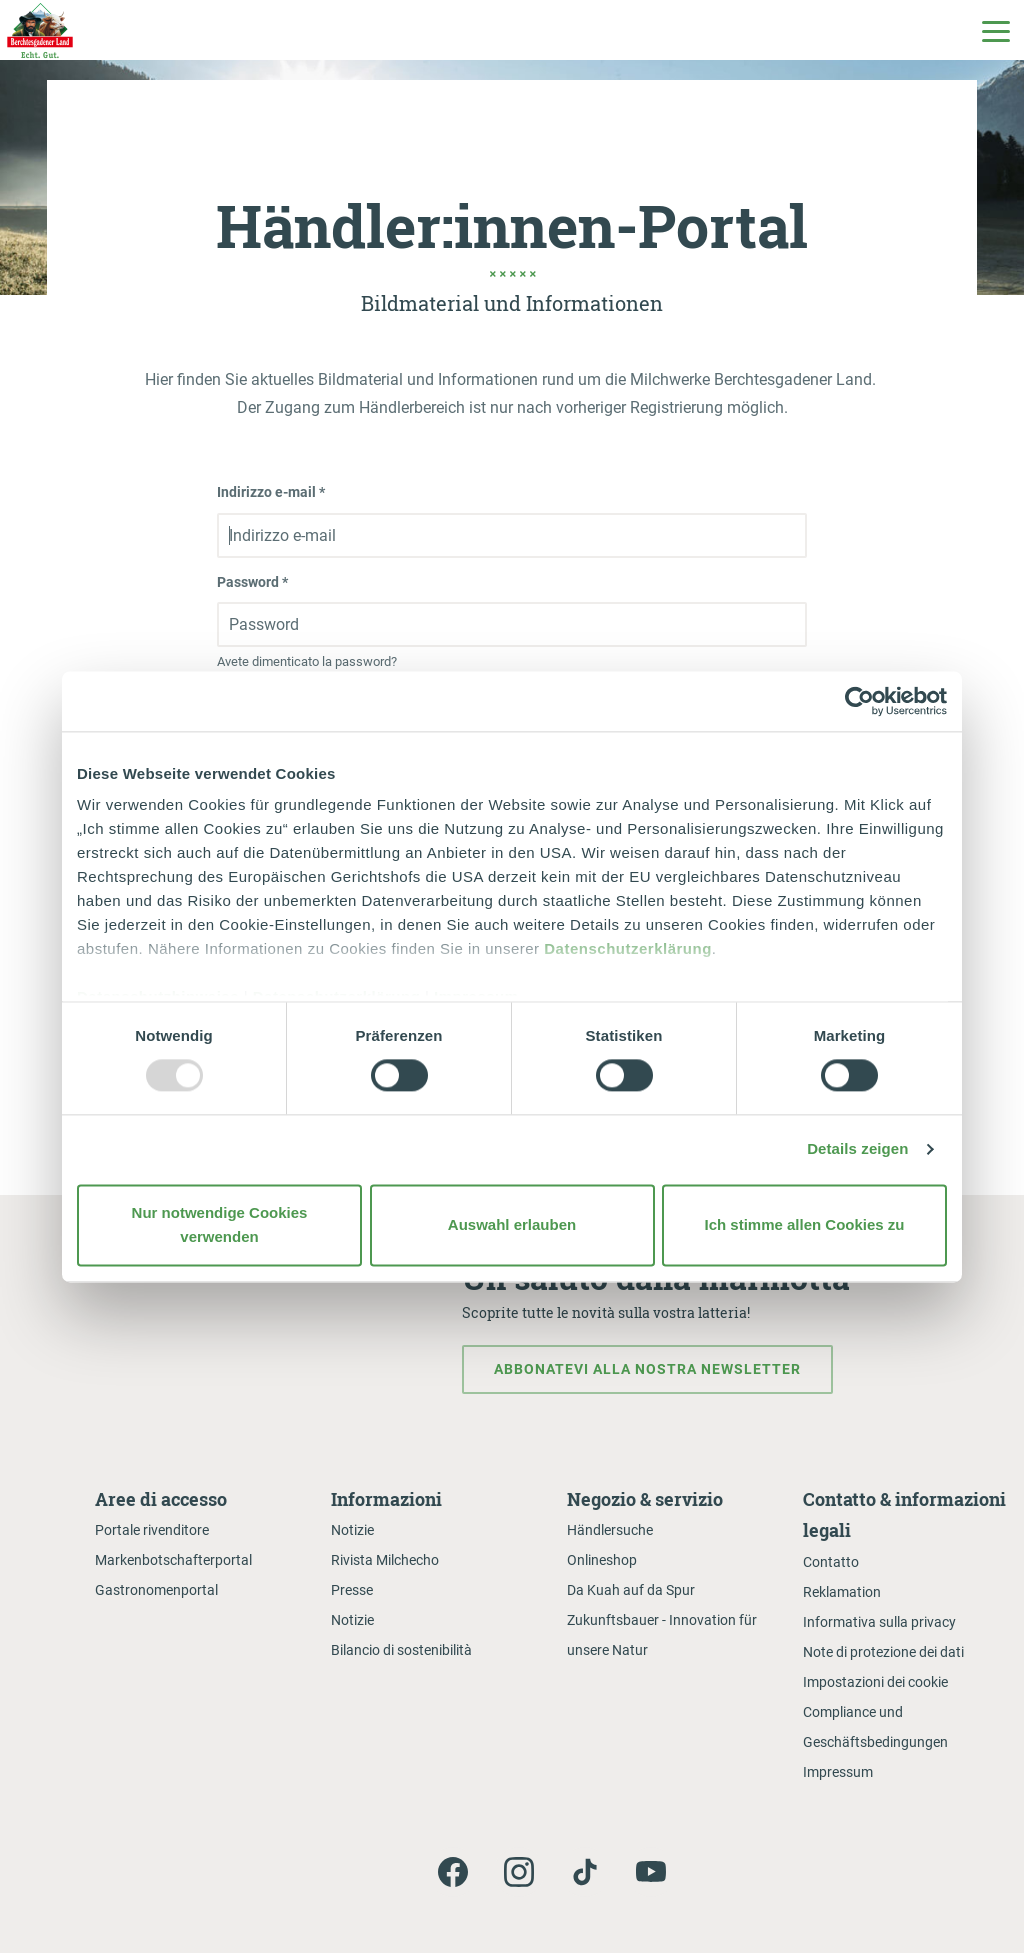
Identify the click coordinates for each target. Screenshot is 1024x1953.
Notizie (352, 1530)
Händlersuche (610, 1530)
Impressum (838, 1772)
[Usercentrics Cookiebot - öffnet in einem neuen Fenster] (859, 701)
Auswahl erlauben (512, 1224)
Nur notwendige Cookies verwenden (220, 1224)
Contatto (831, 1562)
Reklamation (842, 1592)
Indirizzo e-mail (271, 492)
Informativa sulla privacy (879, 1622)
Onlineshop (602, 1560)
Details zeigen (857, 1149)
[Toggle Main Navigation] (995, 30)
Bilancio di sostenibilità (401, 1650)
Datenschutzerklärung (628, 948)
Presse (352, 1590)
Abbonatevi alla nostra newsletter (647, 1369)
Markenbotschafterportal (173, 1560)
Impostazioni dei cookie (875, 1682)
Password (252, 582)
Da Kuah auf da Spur (631, 1590)
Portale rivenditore (152, 1530)
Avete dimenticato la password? (307, 661)
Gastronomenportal (156, 1590)
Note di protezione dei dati (883, 1652)
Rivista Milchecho (385, 1560)
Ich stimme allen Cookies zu (804, 1224)
